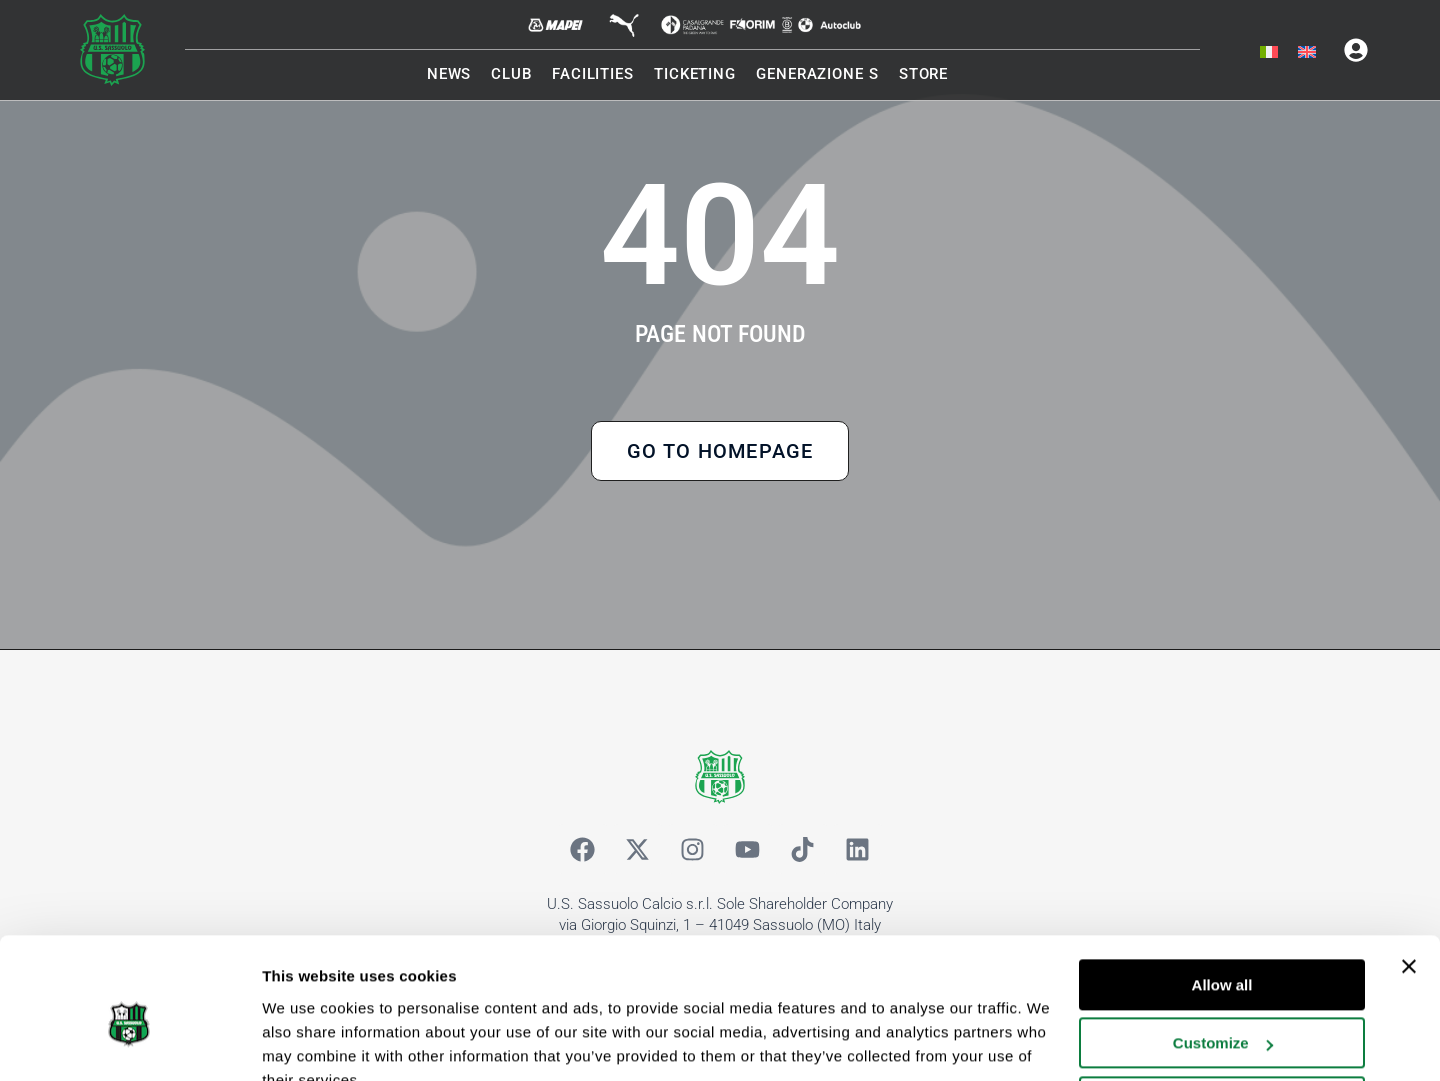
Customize (1223, 949)
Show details (308, 1041)
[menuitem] (1269, 53)
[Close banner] (1409, 873)
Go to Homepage (720, 453)
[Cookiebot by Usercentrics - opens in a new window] (129, 1042)
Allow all (1222, 891)
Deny (1222, 1008)
